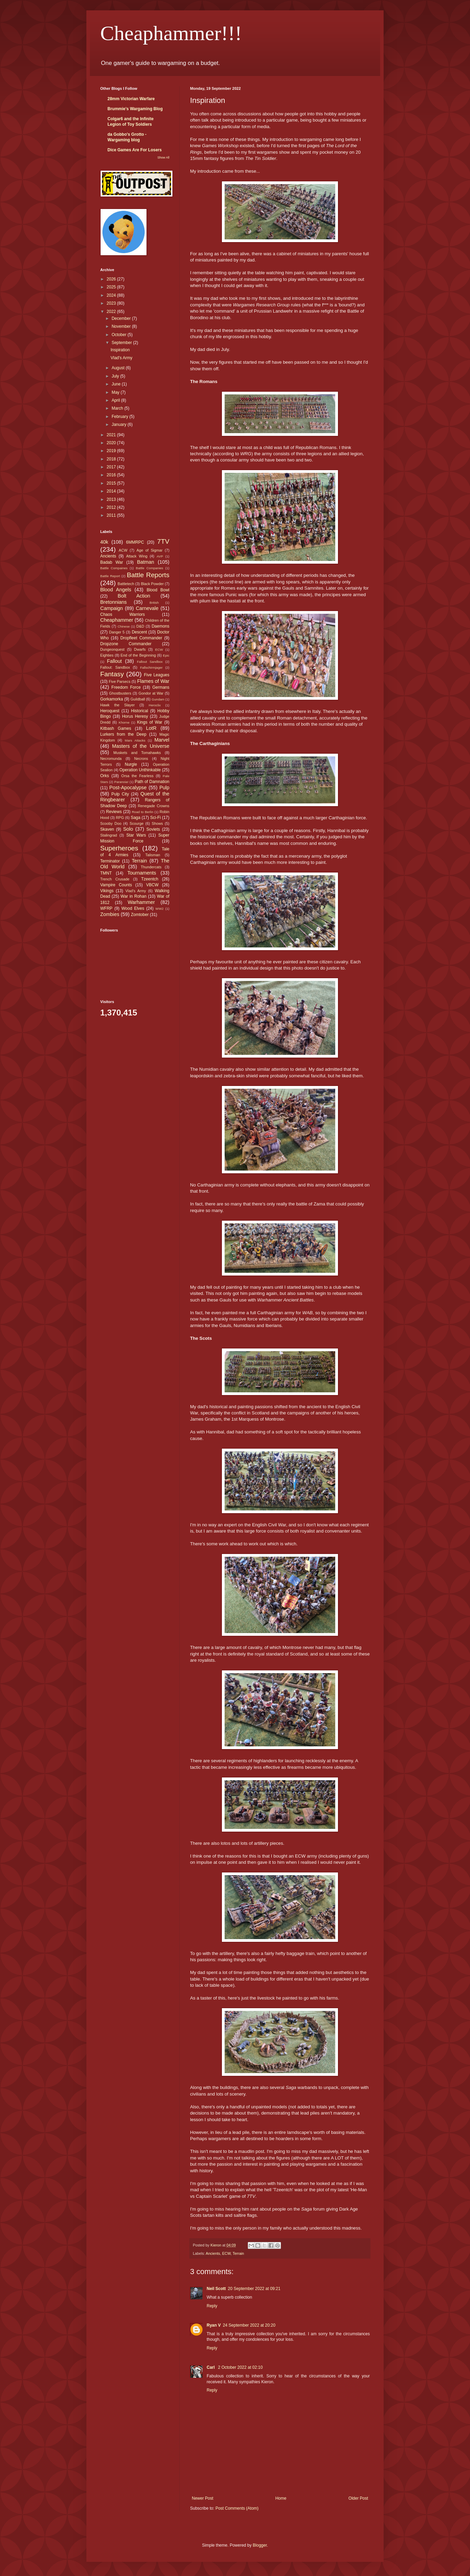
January (120, 424)
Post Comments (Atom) (236, 2508)
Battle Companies (149, 568)
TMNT (106, 873)
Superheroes (119, 848)
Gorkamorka (111, 699)
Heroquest (109, 710)
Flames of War (153, 681)
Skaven (107, 829)
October (120, 334)
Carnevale (147, 608)
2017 (112, 467)
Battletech (126, 584)
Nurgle (131, 764)
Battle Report (110, 576)
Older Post (358, 2498)
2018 (112, 459)
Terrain (238, 2253)
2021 (112, 434)
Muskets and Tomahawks (137, 753)
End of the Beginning (138, 655)
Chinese (124, 626)
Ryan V (214, 2325)
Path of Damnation (152, 781)
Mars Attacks (135, 740)
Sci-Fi (155, 817)
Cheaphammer (116, 620)
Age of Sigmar (149, 550)
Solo (128, 829)
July (116, 376)
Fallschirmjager (151, 667)
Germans (160, 687)
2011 (112, 515)
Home (280, 2498)
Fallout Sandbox (149, 662)
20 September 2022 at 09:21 (254, 2288)
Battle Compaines (114, 568)
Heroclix (155, 705)
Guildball (137, 699)
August (119, 367)
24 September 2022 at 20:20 (249, 2325)
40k (104, 542)
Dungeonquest (112, 649)
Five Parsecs (120, 681)
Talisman (152, 855)
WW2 (159, 908)
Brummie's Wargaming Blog (135, 108)
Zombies (109, 914)
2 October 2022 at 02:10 (240, 2367)
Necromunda (111, 758)
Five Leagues (156, 674)
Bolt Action (134, 596)
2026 (112, 279)
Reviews (114, 811)
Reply (212, 2305)
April (116, 400)
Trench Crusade (114, 879)
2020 (112, 442)
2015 (112, 483)
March (118, 408)
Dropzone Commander (125, 643)
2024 (112, 295)
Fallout (114, 661)
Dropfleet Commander (141, 638)
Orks (104, 775)
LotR (151, 728)
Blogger (260, 2545)
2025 (112, 287)
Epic (166, 655)
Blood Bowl (158, 590)
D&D (140, 626)
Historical (139, 710)
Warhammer (141, 902)
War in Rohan (134, 896)
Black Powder (152, 584)
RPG (120, 817)
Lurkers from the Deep (123, 734)
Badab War (111, 562)
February (120, 416)
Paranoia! (121, 782)
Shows (157, 823)
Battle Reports (148, 575)
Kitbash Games (115, 728)
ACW (123, 550)
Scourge (136, 823)
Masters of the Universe (140, 746)
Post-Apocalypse (128, 787)
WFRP (106, 908)
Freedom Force (126, 687)
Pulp (164, 787)
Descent (139, 632)
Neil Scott (216, 2288)
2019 (112, 450)
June (117, 384)
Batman (145, 562)
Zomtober (140, 914)
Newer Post (202, 2498)
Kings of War (149, 722)
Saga (135, 817)
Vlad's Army (121, 357)
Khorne (124, 722)
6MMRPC (135, 542)
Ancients (213, 2253)
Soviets (153, 829)
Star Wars (136, 835)
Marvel (161, 740)
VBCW (152, 884)
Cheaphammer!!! (171, 33)
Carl (211, 2367)
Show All (163, 157)
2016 (112, 475)
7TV (163, 541)
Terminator (110, 861)
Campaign (111, 608)
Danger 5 (116, 632)
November (122, 326)
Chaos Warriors (122, 614)
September (122, 342)
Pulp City (120, 794)
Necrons (141, 758)
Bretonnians (113, 602)
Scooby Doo (110, 823)
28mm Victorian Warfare (131, 98)
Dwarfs (140, 649)
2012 (112, 507)
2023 (112, 303)
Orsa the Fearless (137, 776)
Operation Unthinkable (140, 769)
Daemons (160, 626)
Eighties (106, 655)
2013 (112, 499)
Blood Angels (115, 589)
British (154, 602)
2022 (112, 311)
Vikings (106, 890)
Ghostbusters (120, 693)
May (116, 392)
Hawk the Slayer (117, 705)
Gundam (158, 699)
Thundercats (151, 867)
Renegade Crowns (153, 806)
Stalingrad (108, 835)
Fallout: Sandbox (115, 667)
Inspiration (120, 349)
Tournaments (142, 873)
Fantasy (112, 674)
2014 (112, 491)
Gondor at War (151, 693)
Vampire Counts (116, 884)
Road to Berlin (142, 812)
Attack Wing (136, 556)
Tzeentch (149, 879)
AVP (160, 556)
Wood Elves (132, 908)
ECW (226, 2253)
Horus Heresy (135, 716)
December (122, 318)
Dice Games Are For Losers (134, 149)
